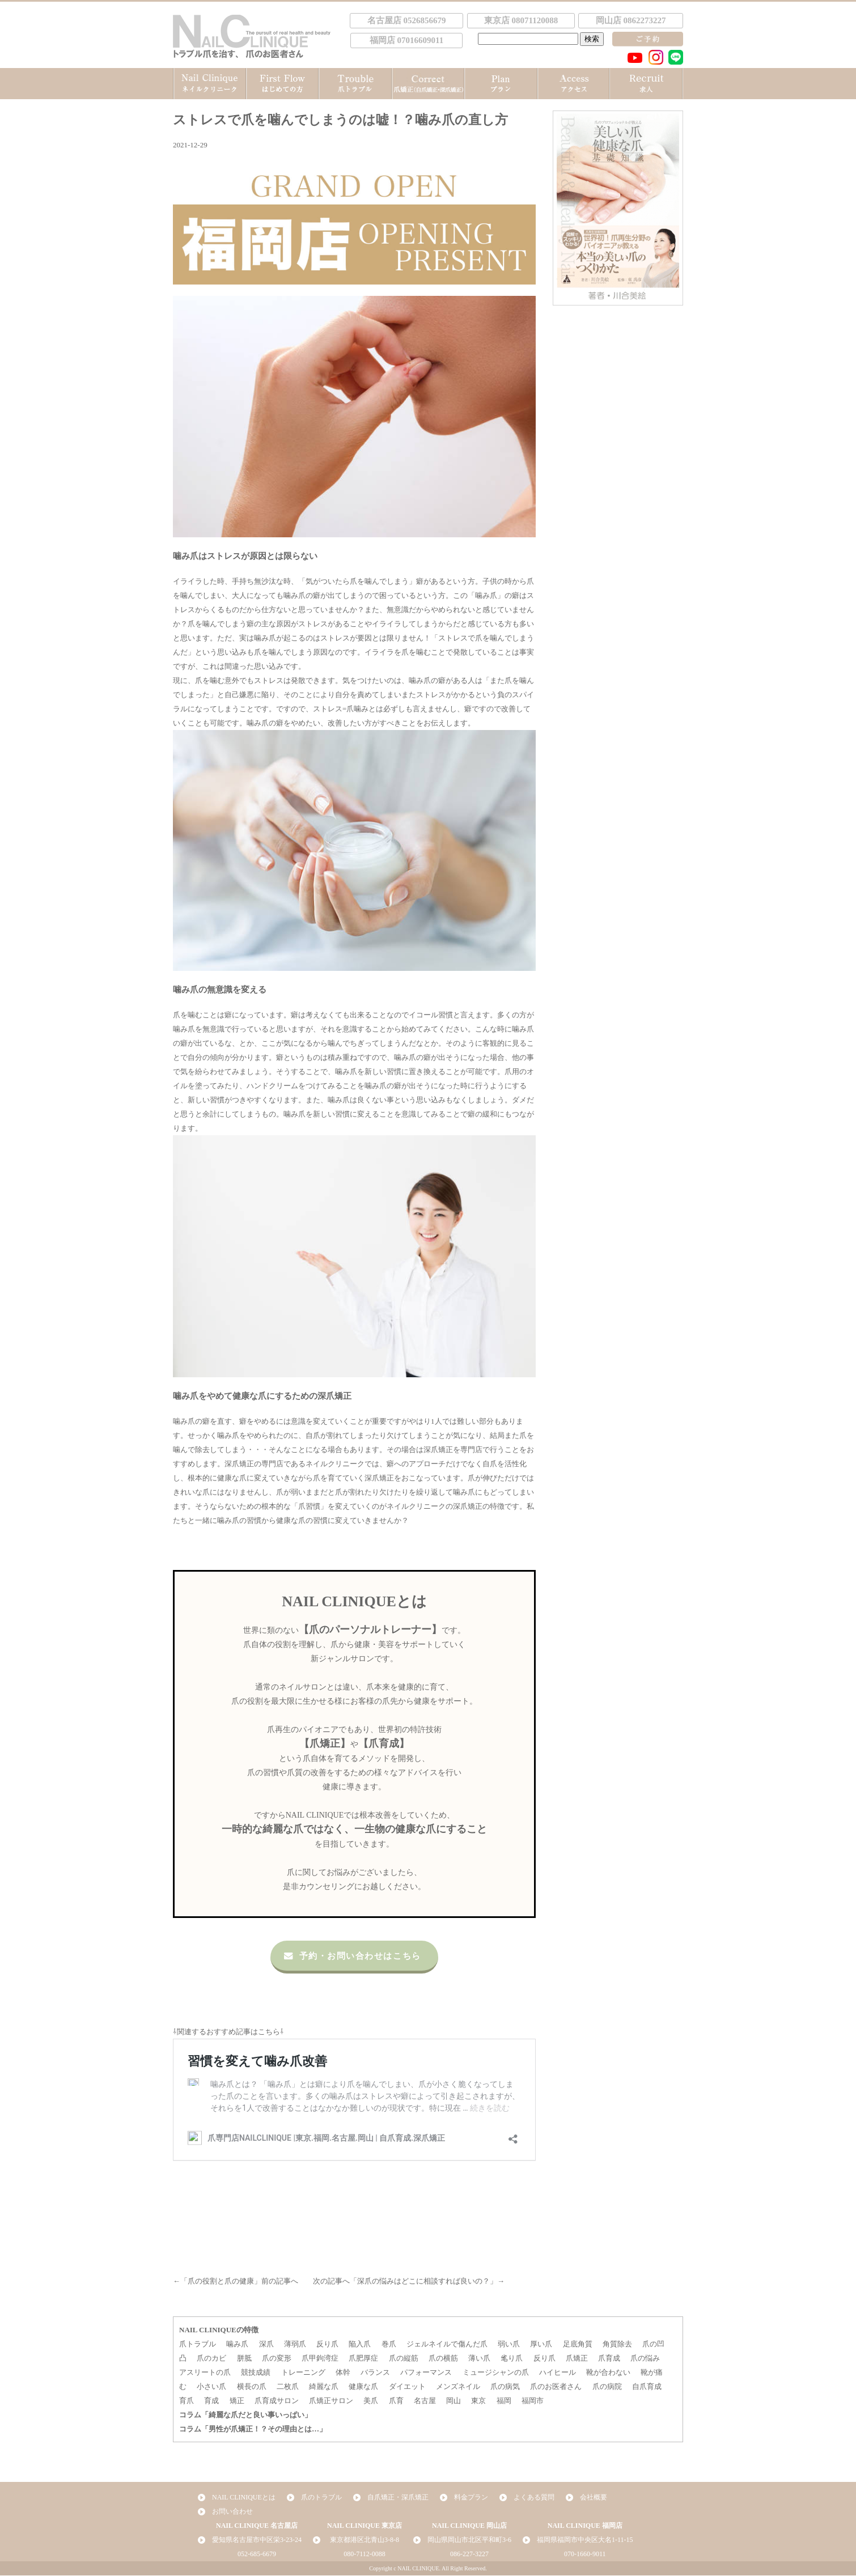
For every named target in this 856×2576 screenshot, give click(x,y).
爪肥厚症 (363, 2358)
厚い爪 (541, 2344)
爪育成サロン (277, 2401)
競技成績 (255, 2373)
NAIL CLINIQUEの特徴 (219, 2330)
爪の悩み (645, 2358)
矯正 (237, 2401)
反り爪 (327, 2344)
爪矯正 (577, 2358)
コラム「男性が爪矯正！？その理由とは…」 (253, 2429)
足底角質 (577, 2344)
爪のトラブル (321, 2498)
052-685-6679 (257, 2554)
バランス (375, 2373)
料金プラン (471, 2498)
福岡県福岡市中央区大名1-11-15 (585, 2540)
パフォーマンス (426, 2373)
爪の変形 (276, 2358)
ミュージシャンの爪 (496, 2373)
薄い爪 (479, 2358)
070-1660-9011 (585, 2554)
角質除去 (617, 2344)
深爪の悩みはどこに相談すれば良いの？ (423, 2281)
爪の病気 (505, 2387)
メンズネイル (458, 2387)
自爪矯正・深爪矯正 (398, 2498)
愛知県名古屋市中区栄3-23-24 (257, 2540)
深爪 (266, 2344)
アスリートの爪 (205, 2373)
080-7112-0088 (364, 2554)
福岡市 (533, 2401)
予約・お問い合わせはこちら (351, 1955)
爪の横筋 (443, 2358)
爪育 (396, 2401)
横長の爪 (251, 2387)
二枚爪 (288, 2387)
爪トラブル (197, 2344)
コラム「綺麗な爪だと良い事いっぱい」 (245, 2415)
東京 (478, 2401)
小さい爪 (211, 2387)
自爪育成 (647, 2387)
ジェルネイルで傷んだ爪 (447, 2344)
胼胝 (244, 2358)
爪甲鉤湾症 (320, 2358)
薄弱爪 (295, 2344)
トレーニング (303, 2373)
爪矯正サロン (331, 2401)
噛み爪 (237, 2344)
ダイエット (407, 2387)
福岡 (504, 2401)
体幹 (343, 2373)
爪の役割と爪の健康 (221, 2281)
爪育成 (609, 2358)
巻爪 (389, 2344)
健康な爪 (363, 2387)
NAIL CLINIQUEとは (244, 2498)
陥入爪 (360, 2344)
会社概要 (593, 2498)
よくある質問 (534, 2498)
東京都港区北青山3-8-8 (364, 2540)
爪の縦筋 (403, 2358)
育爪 (186, 2401)
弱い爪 (509, 2344)
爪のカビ (211, 2358)
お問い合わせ (232, 2512)
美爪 (370, 2401)
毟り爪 (512, 2358)
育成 (211, 2401)
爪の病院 (607, 2387)
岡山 (453, 2401)
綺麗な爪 (323, 2387)
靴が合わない (608, 2373)
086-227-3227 (469, 2554)
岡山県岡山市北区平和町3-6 (469, 2540)
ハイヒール (557, 2373)
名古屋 (425, 2401)
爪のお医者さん (556, 2387)
